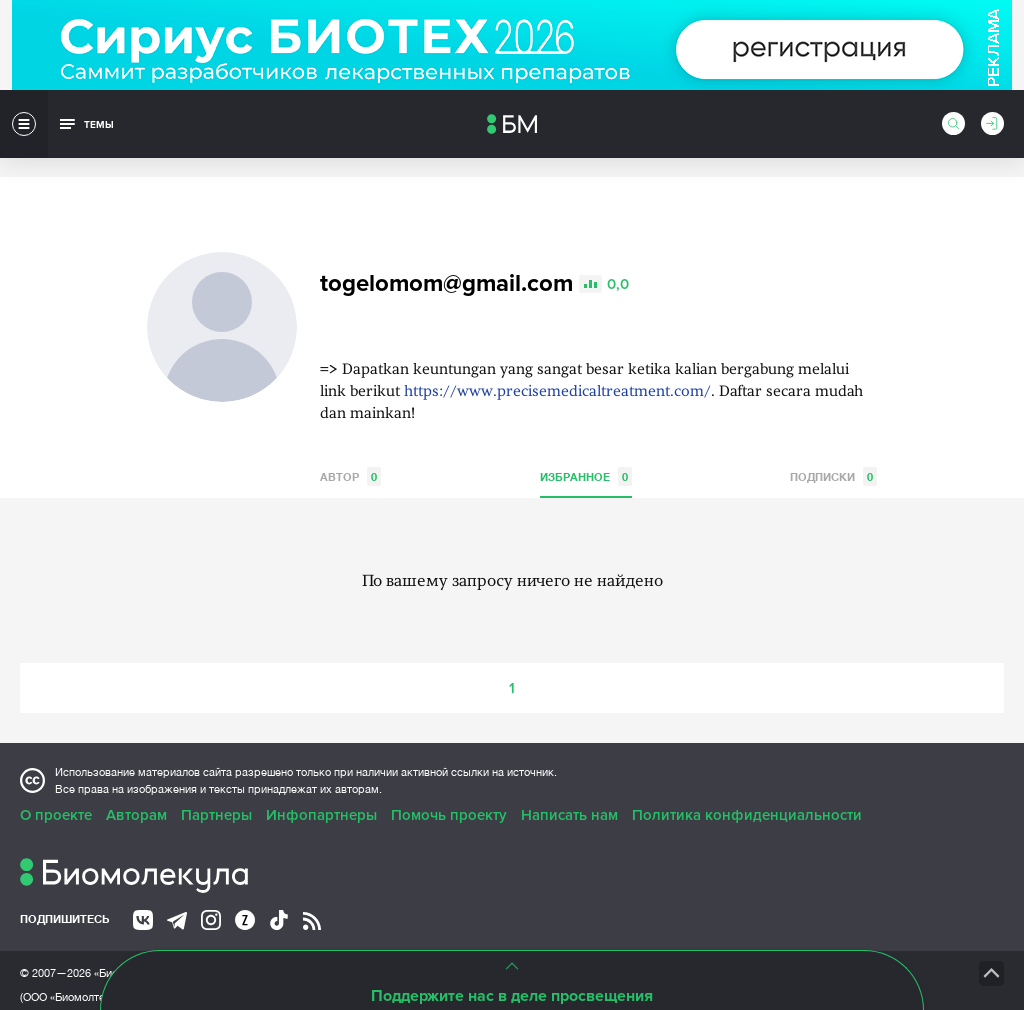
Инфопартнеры (321, 782)
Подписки (833, 443)
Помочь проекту (449, 782)
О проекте (56, 782)
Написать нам (569, 782)
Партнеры (216, 782)
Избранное (586, 443)
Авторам (136, 782)
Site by (414, 939)
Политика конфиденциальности (747, 782)
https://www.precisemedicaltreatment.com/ (557, 359)
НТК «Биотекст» (665, 940)
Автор (350, 443)
